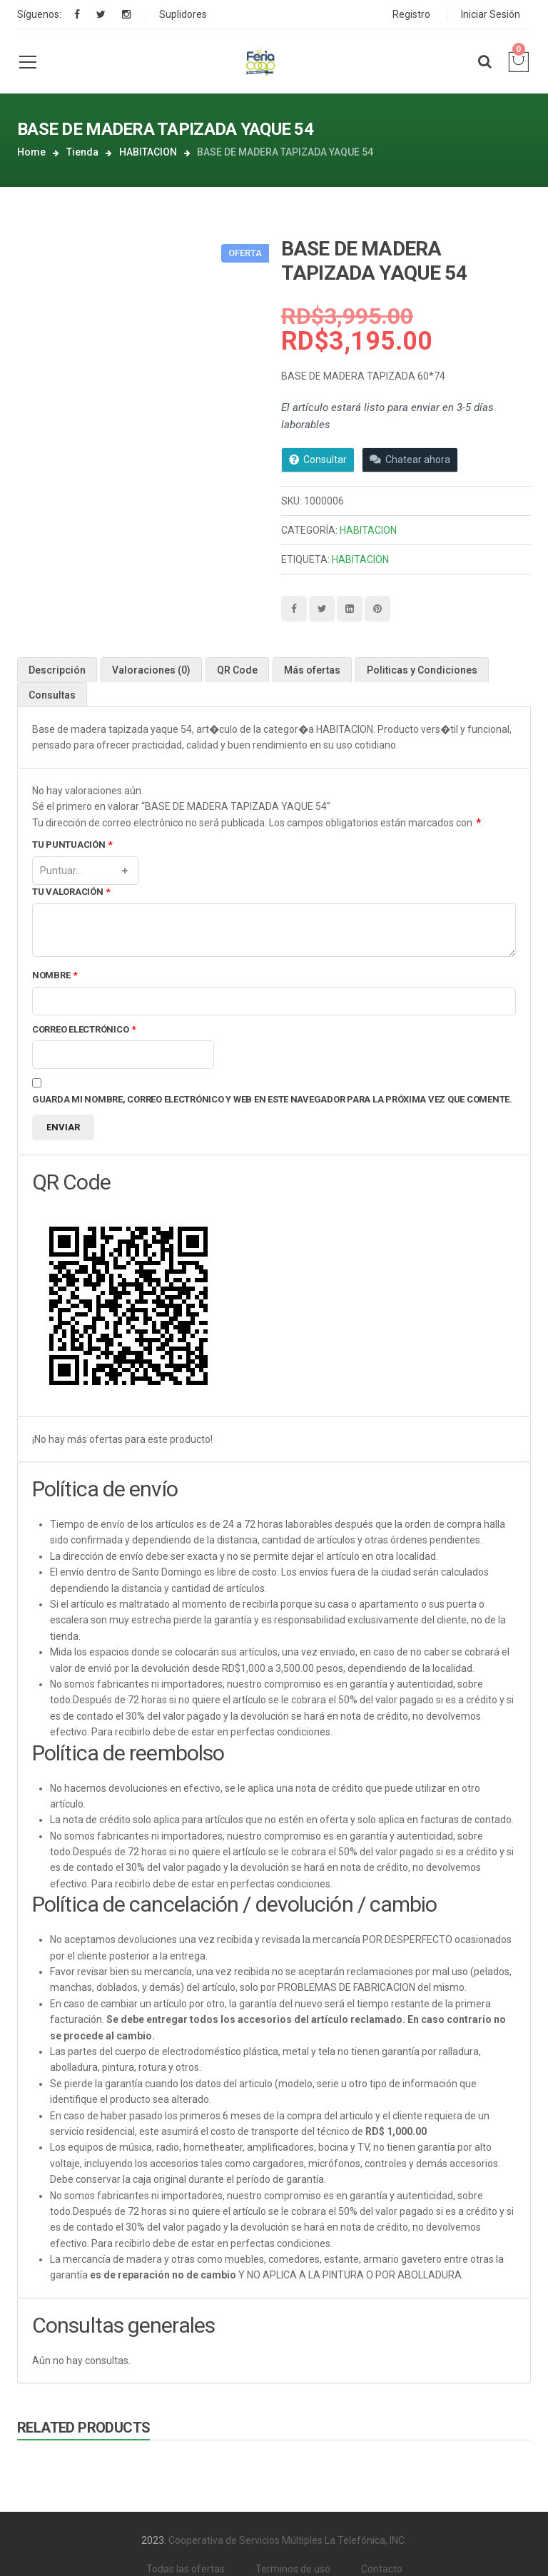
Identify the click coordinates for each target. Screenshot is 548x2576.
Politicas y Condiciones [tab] (422, 670)
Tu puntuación (72, 845)
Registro (411, 14)
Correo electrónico (84, 1030)
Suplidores (183, 14)
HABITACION (148, 152)
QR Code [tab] (237, 670)
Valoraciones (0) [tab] (151, 670)
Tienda (82, 152)
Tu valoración (71, 892)
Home (31, 152)
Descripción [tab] (57, 670)
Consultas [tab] (52, 695)
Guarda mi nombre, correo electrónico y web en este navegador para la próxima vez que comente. (272, 1099)
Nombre (55, 975)
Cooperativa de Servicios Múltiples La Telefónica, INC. (287, 2540)
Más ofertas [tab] (312, 670)
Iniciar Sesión (490, 14)
